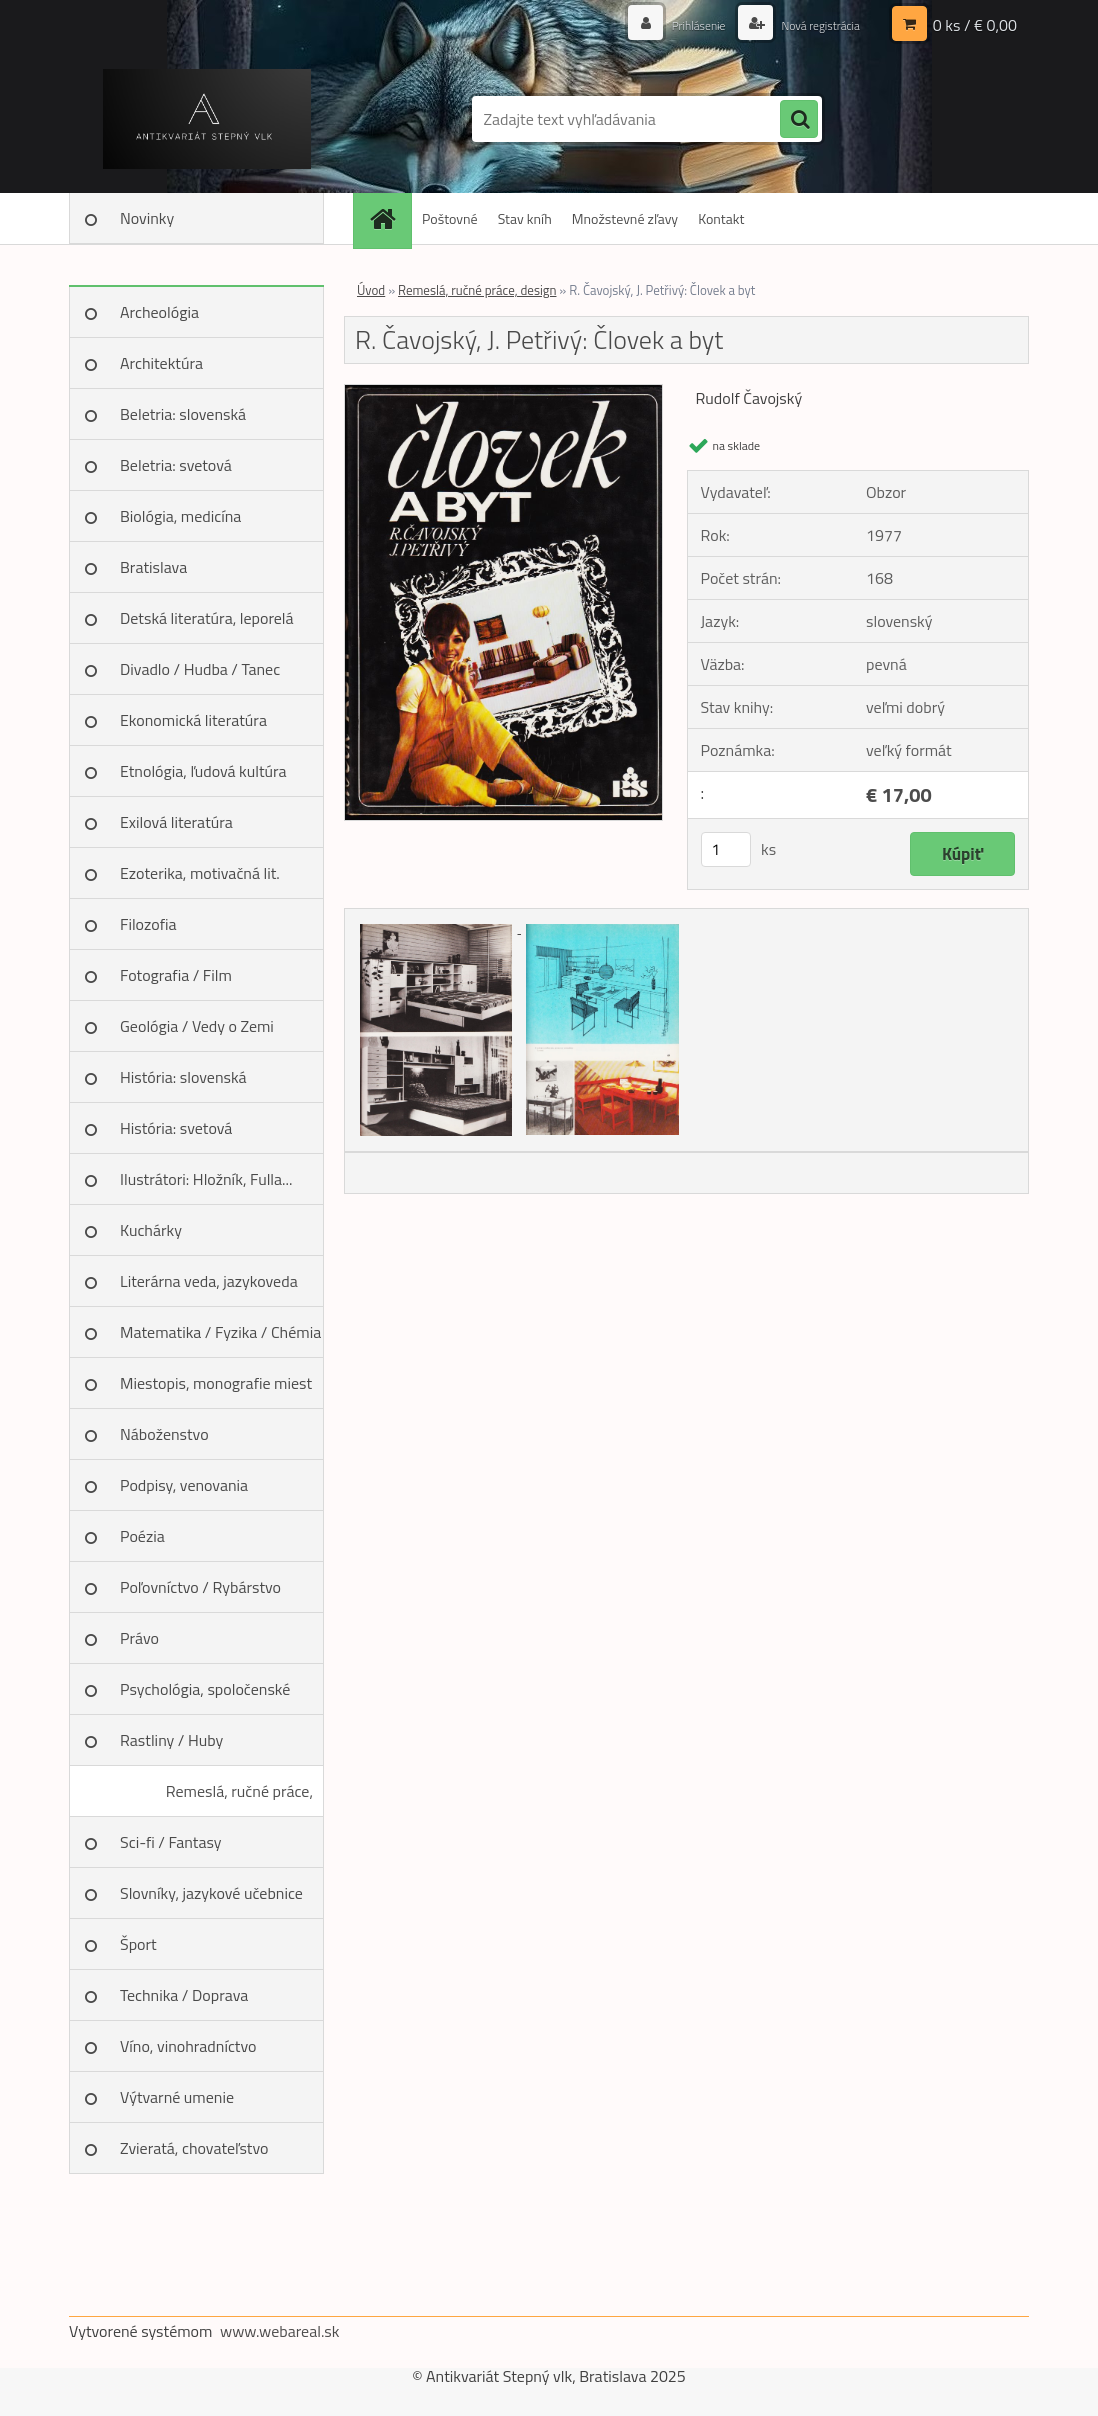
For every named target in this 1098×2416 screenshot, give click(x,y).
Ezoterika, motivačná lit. (200, 873)
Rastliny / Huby (171, 1740)
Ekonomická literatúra (193, 720)
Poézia (142, 1536)
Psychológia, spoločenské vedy (205, 1696)
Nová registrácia (811, 24)
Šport (138, 1944)
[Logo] (206, 119)
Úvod (371, 290)
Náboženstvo (164, 1434)
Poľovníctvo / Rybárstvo (200, 1587)
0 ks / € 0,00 (975, 25)
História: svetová (176, 1128)
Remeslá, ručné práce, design (239, 1798)
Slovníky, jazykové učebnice (211, 1893)
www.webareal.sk (280, 2331)
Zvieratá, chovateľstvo (194, 2148)
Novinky (147, 218)
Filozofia (148, 924)
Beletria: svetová (176, 465)
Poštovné (450, 218)
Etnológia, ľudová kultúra (203, 771)
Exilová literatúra (176, 822)
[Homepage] (389, 218)
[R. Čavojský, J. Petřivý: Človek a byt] (503, 393)
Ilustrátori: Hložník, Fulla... (206, 1179)
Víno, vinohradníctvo (188, 2046)
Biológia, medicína (180, 516)
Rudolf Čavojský (749, 398)
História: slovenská (183, 1077)
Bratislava (153, 567)
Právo (139, 1638)
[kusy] (726, 849)
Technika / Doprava (184, 1995)
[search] (799, 120)
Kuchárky (151, 1230)
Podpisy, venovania (184, 1485)
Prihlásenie (676, 24)
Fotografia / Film (176, 975)
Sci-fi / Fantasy (171, 1842)
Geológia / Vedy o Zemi (197, 1026)
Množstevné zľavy (625, 218)
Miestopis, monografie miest (216, 1383)
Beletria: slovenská (183, 414)
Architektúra (161, 363)
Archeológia (159, 312)
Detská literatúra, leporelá (207, 618)
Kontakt (721, 218)
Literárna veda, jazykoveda (209, 1281)
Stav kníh (525, 218)
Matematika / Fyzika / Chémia (220, 1332)
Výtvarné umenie (177, 2097)
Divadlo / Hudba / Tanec (200, 669)
